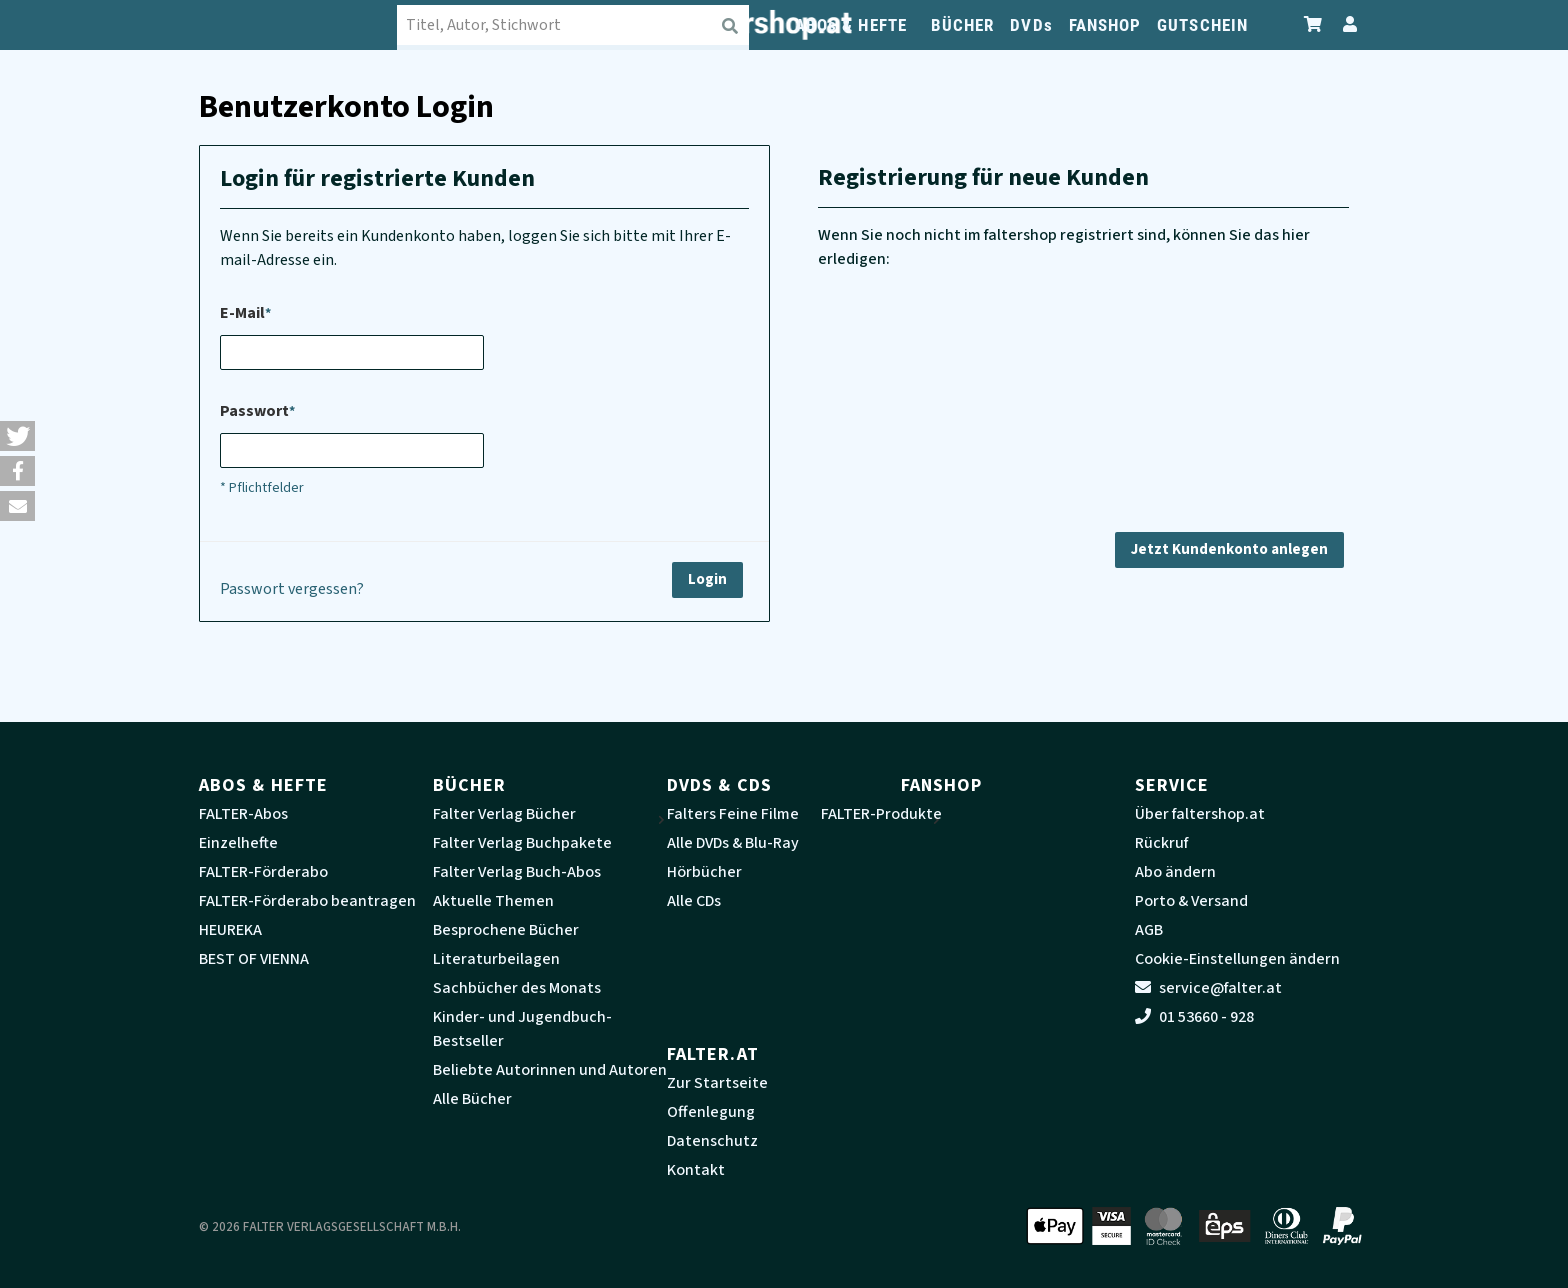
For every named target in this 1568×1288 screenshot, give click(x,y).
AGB (1149, 930)
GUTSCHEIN (1202, 25)
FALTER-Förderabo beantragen (307, 901)
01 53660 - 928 (1194, 1017)
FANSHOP (1105, 25)
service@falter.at (1208, 988)
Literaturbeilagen (496, 959)
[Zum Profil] (1346, 24)
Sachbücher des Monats (517, 988)
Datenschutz (712, 1141)
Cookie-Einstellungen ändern (1237, 959)
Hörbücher (704, 872)
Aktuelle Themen (493, 901)
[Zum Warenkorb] (1314, 24)
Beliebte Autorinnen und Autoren (550, 1070)
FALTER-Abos (243, 814)
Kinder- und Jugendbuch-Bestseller (522, 1029)
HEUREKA (230, 930)
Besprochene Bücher (506, 930)
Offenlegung (711, 1112)
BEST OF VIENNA (254, 959)
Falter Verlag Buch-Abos (517, 872)
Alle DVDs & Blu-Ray (733, 843)
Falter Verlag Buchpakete (522, 843)
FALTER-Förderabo (263, 872)
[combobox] (574, 25)
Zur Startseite (717, 1083)
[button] (17, 436)
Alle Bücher (472, 1099)
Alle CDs (694, 901)
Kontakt (696, 1170)
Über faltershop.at (1200, 814)
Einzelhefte (238, 843)
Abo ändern (1175, 872)
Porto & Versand (1191, 901)
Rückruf (1161, 843)
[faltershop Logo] (299, 25)
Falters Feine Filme (733, 814)
